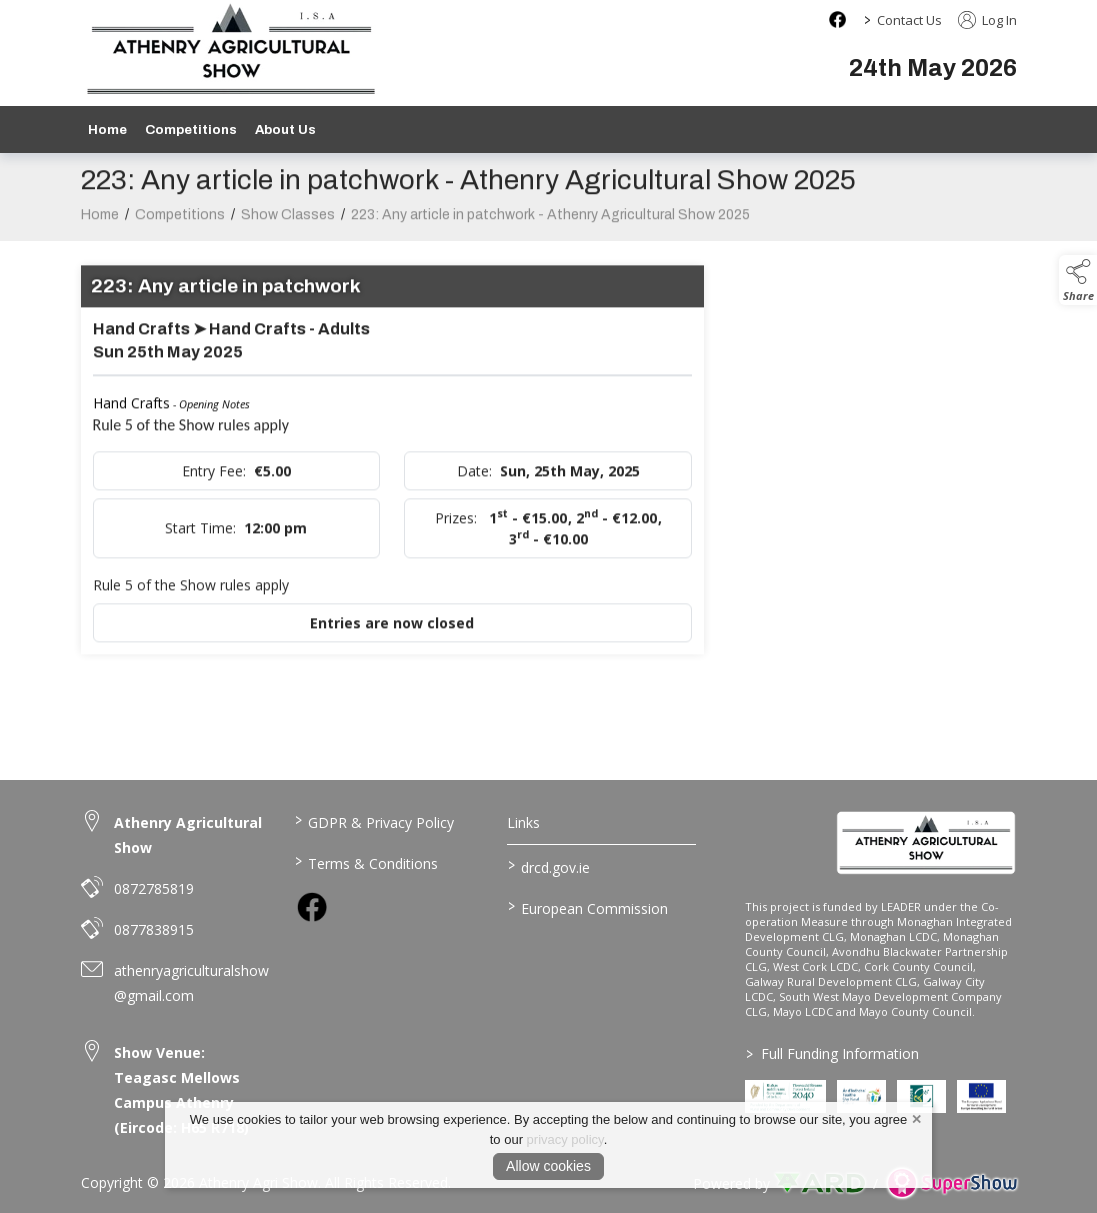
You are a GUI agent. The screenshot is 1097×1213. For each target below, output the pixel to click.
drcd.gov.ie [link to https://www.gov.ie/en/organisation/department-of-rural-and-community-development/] (549, 866)
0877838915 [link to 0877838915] (154, 929)
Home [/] (107, 129)
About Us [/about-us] (285, 129)
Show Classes (288, 225)
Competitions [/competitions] (191, 129)
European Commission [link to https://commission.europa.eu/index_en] (588, 907)
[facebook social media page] (837, 19)
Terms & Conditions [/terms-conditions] (366, 862)
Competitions (180, 225)
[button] (1078, 280)
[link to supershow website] (951, 1183)
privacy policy (565, 1139)
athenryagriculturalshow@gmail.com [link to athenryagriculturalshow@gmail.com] (191, 983)
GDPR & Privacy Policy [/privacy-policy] (374, 821)
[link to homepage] (926, 842)
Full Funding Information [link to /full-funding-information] (832, 1053)
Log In (987, 20)
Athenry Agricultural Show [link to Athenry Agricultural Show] (188, 835)
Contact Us (909, 20)
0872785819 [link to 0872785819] (154, 888)
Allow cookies (548, 1166)
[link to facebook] (312, 907)
